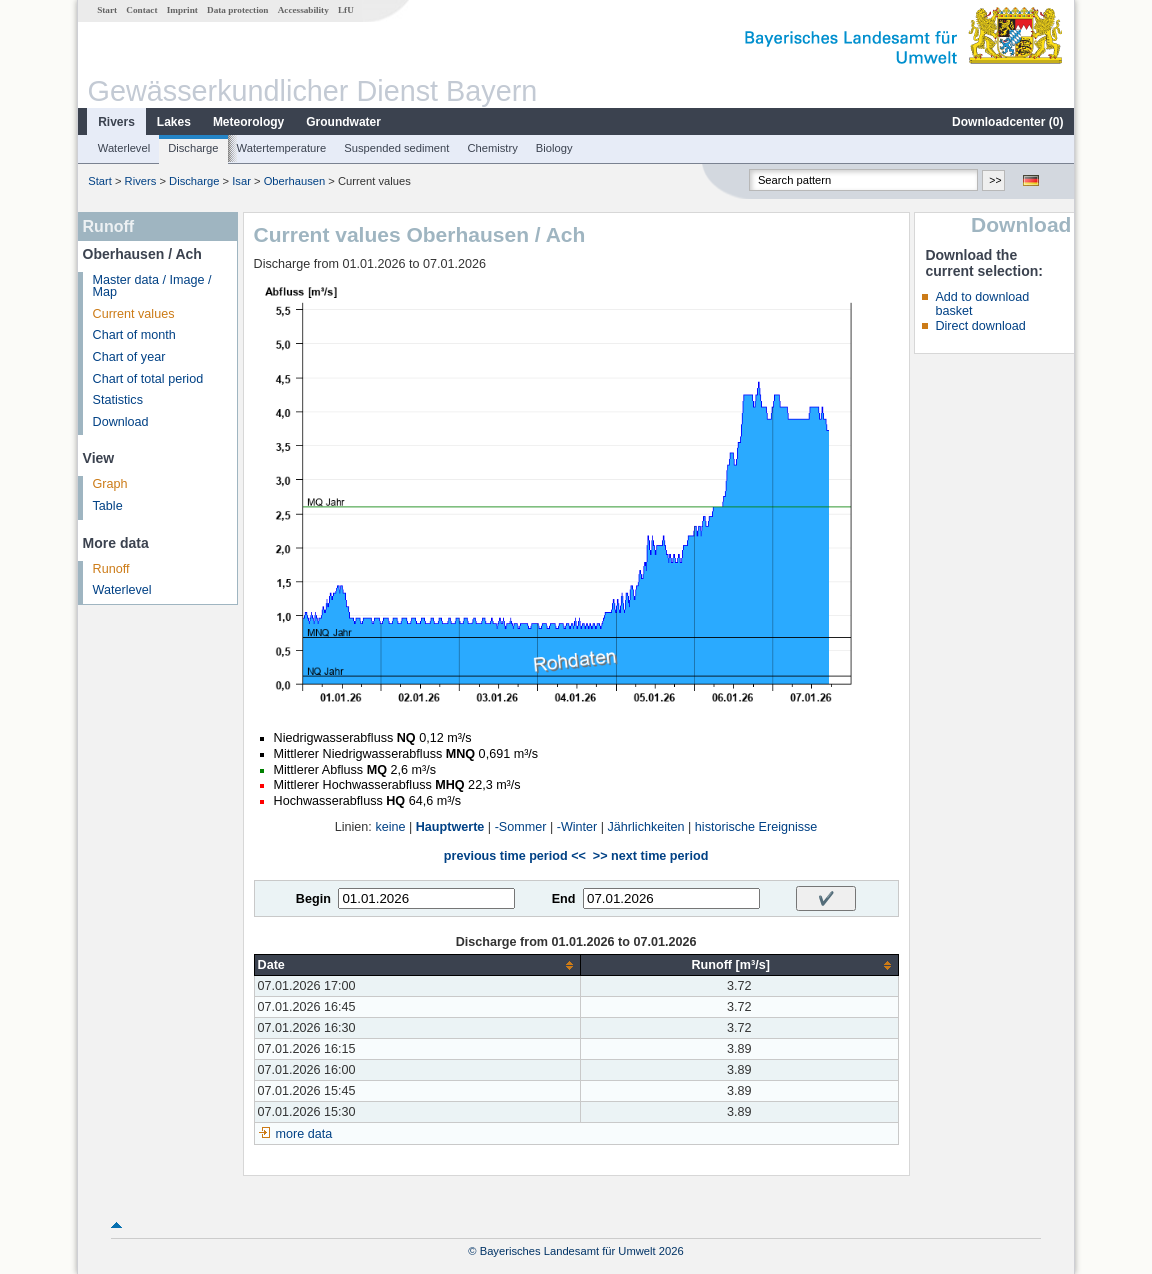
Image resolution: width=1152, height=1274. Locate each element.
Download (121, 422)
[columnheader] (417, 965)
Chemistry (492, 148)
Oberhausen (295, 181)
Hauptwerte (450, 827)
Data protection (237, 10)
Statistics (118, 400)
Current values (134, 314)
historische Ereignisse (756, 827)
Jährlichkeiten (646, 827)
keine (390, 827)
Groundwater (343, 122)
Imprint (182, 10)
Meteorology (248, 122)
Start (107, 10)
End (564, 899)
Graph (110, 484)
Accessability (303, 10)
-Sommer (521, 827)
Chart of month (134, 335)
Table (108, 506)
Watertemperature (282, 148)
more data (304, 1134)
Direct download (980, 326)
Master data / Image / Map (152, 286)
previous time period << (515, 856)
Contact (141, 10)
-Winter (577, 827)
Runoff (111, 569)
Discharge (193, 148)
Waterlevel (124, 148)
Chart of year (129, 357)
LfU (346, 10)
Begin (313, 899)
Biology (554, 148)
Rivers (116, 122)
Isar (241, 181)
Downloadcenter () (1007, 122)
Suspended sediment (396, 148)
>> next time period (650, 856)
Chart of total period (148, 379)
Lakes (174, 122)
